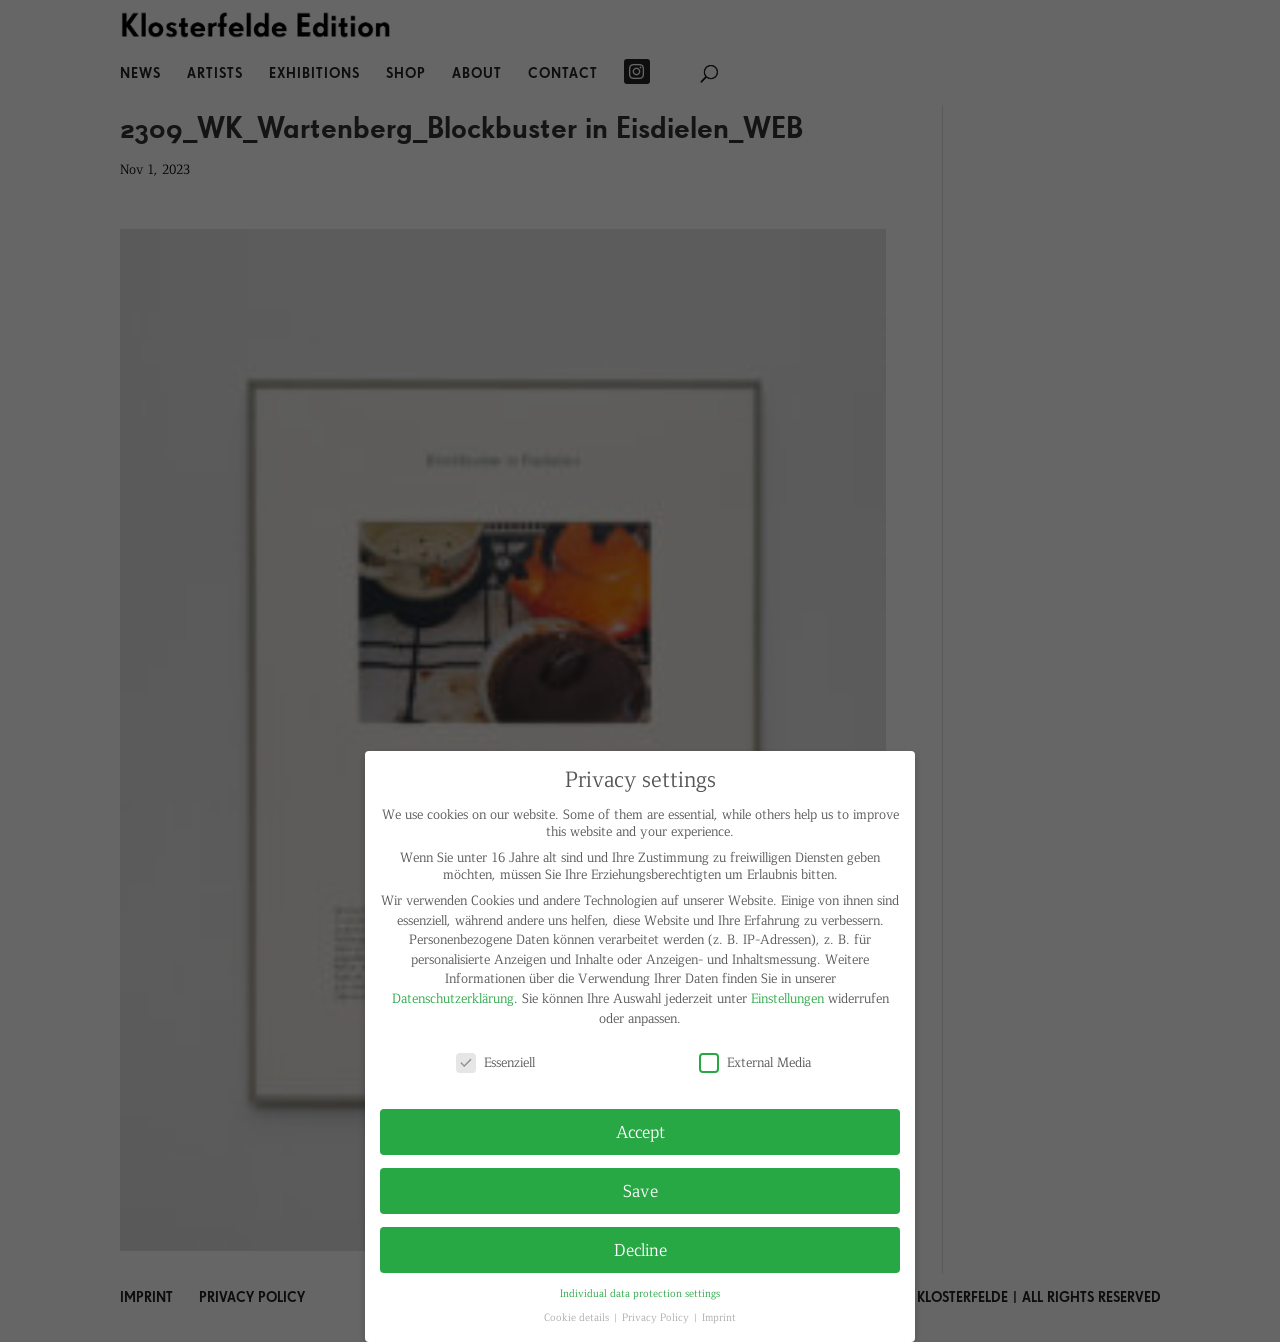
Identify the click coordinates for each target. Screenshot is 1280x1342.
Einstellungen (787, 997)
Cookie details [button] (578, 1316)
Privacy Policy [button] (657, 1316)
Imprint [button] (719, 1316)
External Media (755, 1061)
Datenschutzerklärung (453, 997)
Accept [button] (640, 1131)
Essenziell (495, 1061)
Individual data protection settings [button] (640, 1292)
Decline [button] (640, 1249)
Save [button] (640, 1190)
